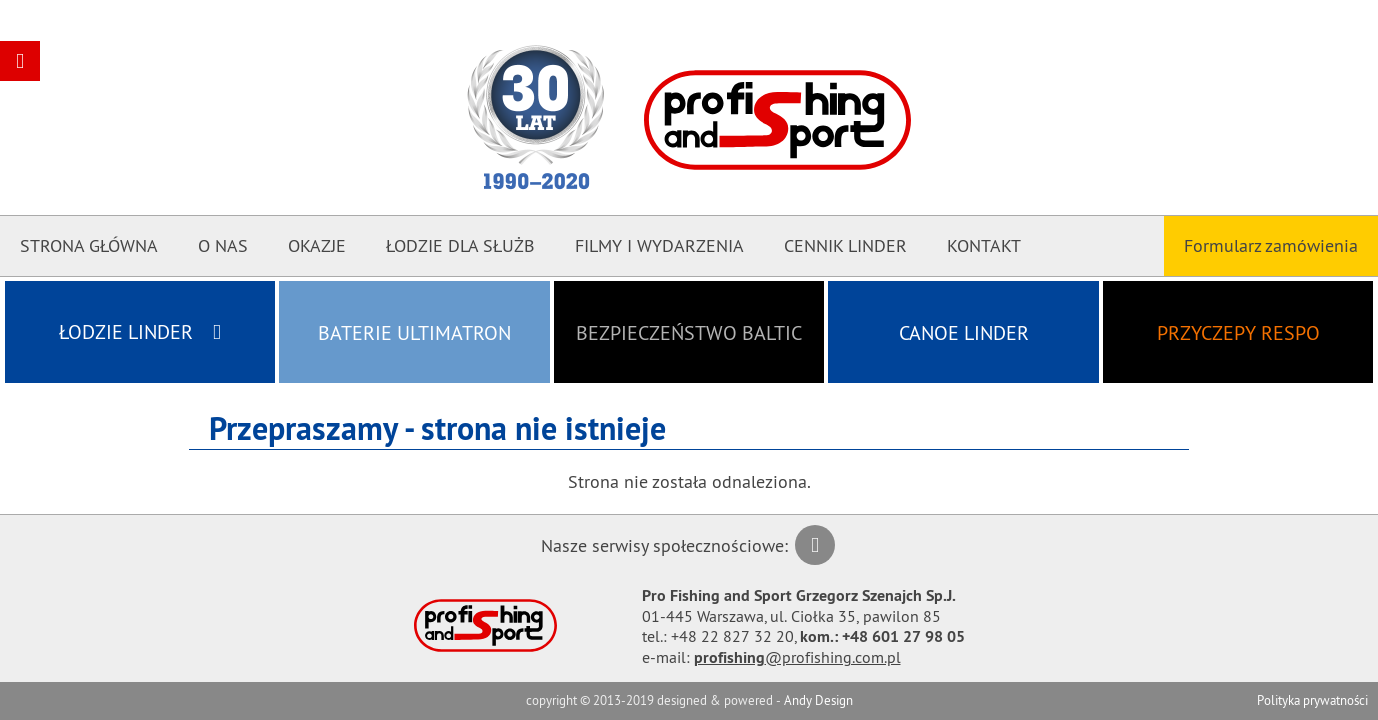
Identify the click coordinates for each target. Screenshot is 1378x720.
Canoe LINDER (964, 332)
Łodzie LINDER (140, 331)
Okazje (317, 245)
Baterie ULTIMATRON (414, 332)
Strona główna (89, 245)
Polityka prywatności (1312, 700)
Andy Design (818, 700)
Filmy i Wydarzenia (659, 245)
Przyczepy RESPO (1238, 332)
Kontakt (984, 245)
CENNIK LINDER (845, 245)
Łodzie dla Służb (460, 245)
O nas (223, 245)
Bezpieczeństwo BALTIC (689, 332)
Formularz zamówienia (1271, 245)
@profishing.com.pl (797, 657)
